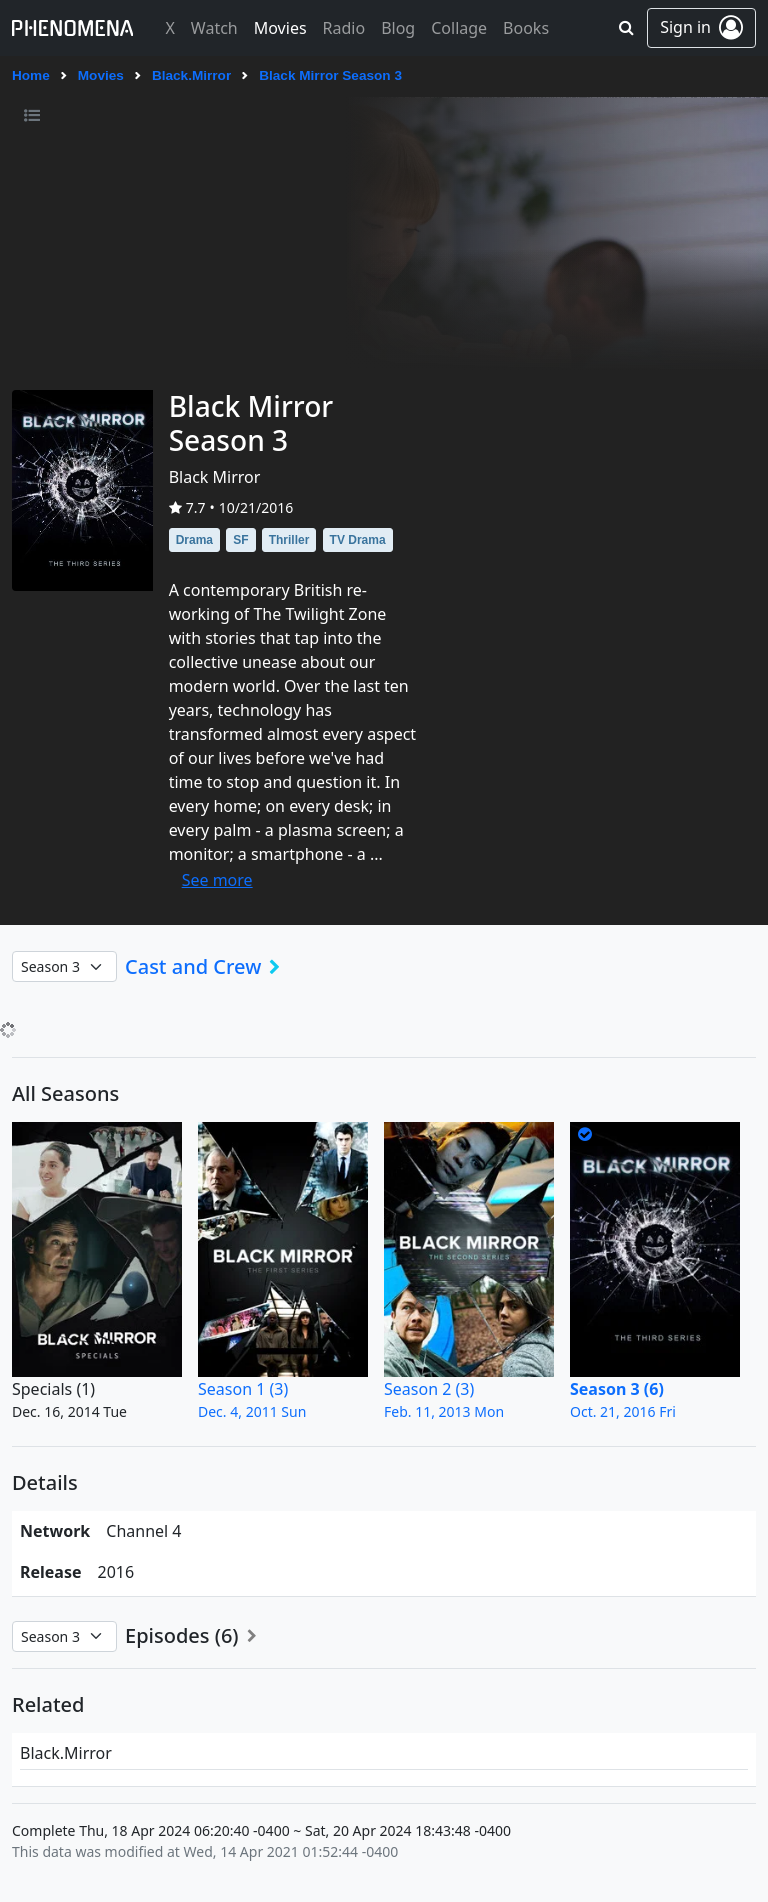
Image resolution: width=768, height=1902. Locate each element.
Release (51, 1572)
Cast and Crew (208, 967)
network (55, 1531)
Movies (101, 75)
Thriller (289, 540)
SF (240, 540)
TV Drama (358, 540)
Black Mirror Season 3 (330, 75)
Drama (194, 540)
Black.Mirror (191, 75)
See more (217, 880)
